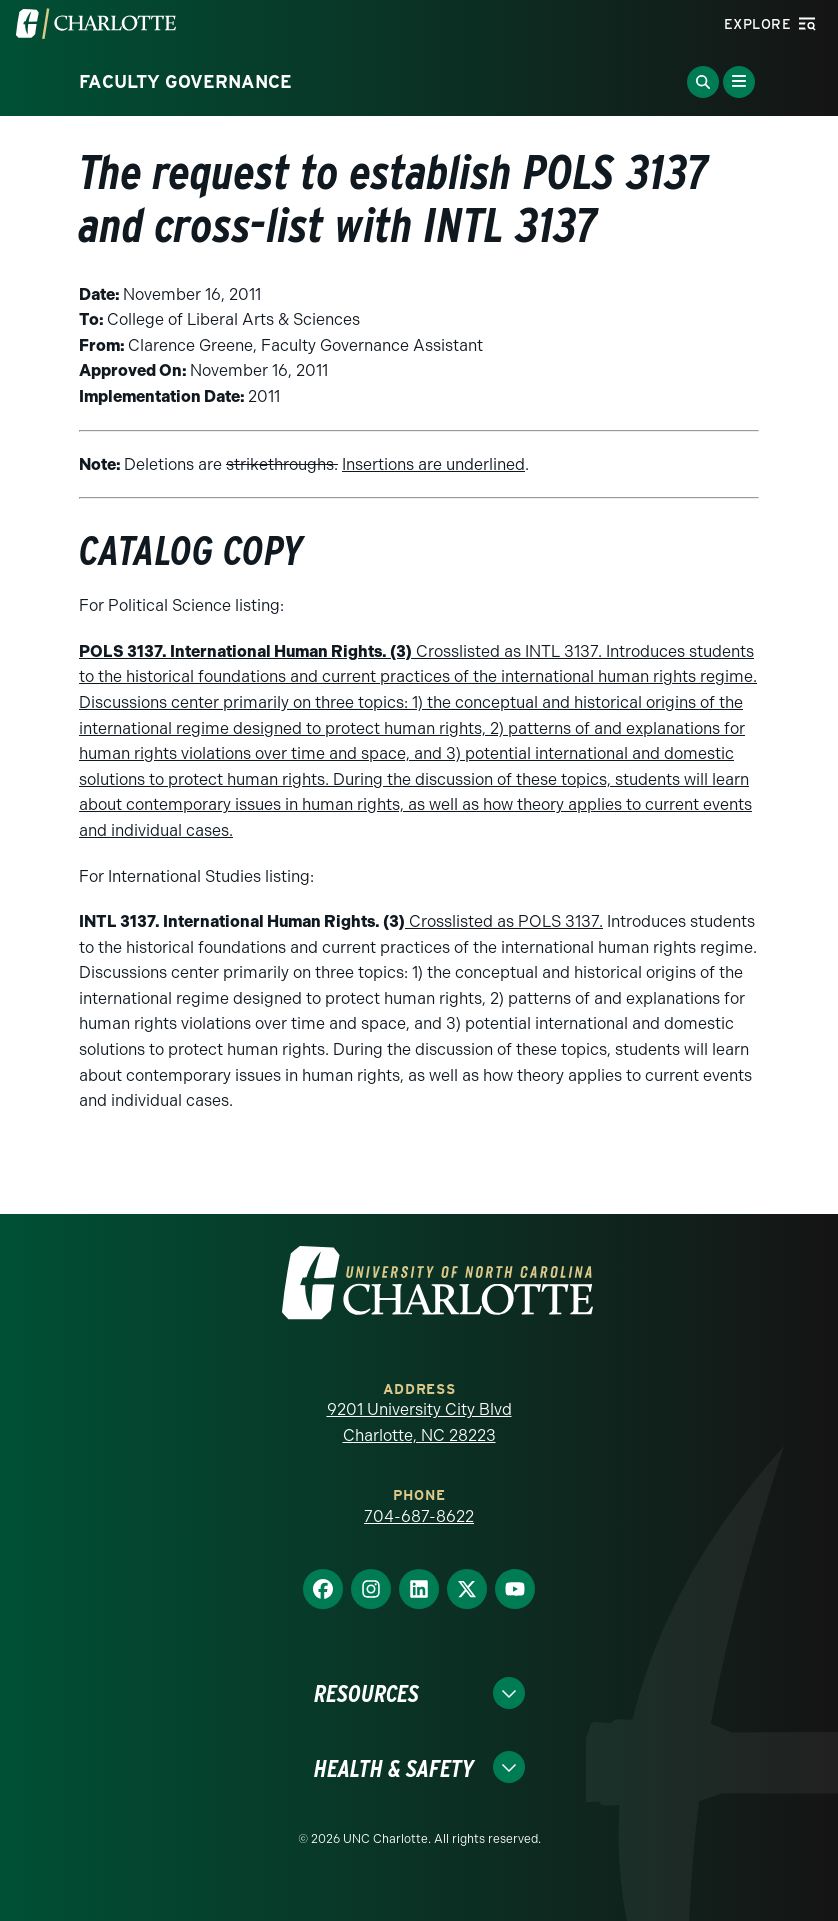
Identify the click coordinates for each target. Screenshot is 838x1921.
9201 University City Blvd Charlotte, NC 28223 (419, 1422)
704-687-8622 (419, 1516)
